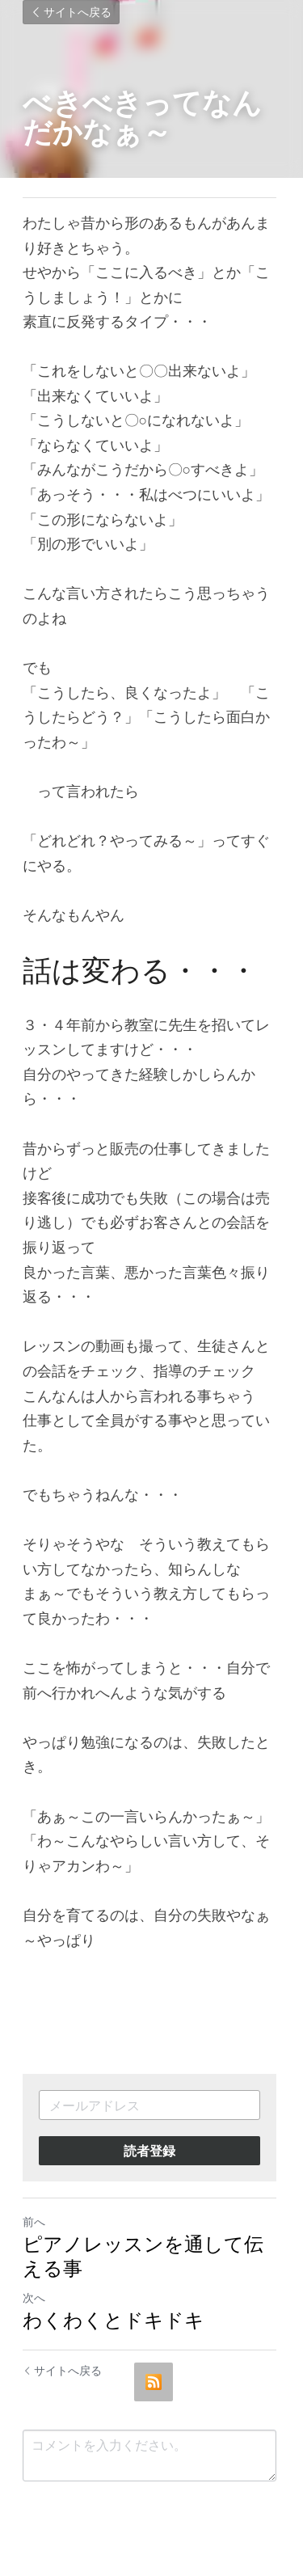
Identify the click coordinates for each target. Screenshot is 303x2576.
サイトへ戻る (71, 12)
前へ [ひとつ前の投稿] (34, 2221)
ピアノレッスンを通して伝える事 (143, 2255)
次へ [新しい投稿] (34, 2297)
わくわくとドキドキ (113, 2319)
